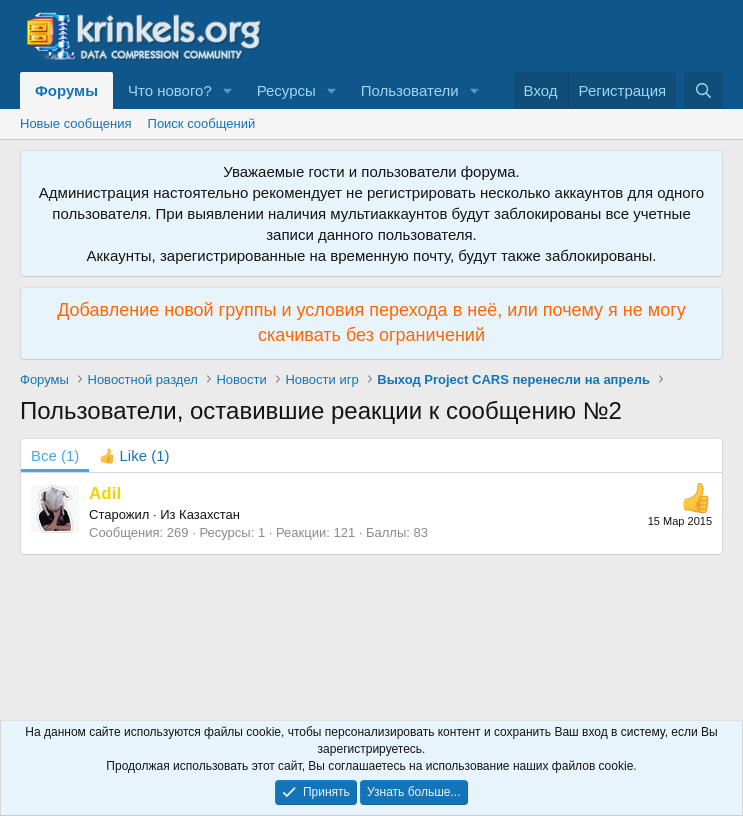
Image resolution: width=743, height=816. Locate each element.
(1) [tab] (55, 455)
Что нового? (170, 90)
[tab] (134, 455)
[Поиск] (703, 90)
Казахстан (209, 514)
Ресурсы (286, 90)
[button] (228, 90)
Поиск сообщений (202, 123)
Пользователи (410, 90)
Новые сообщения (76, 123)
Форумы (66, 90)
